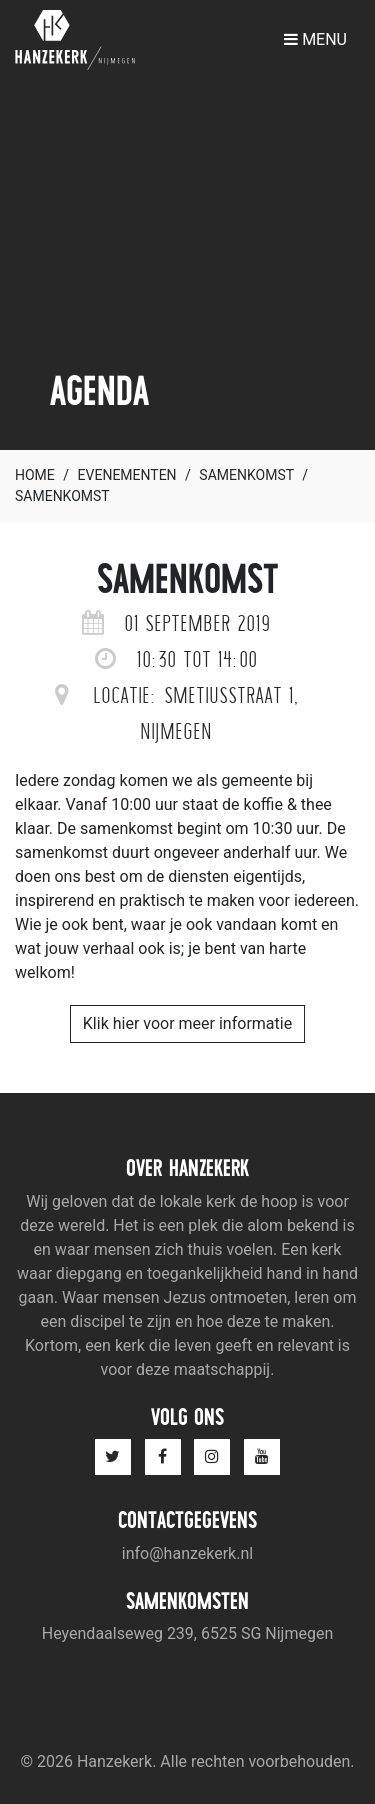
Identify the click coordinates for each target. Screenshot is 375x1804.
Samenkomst (246, 475)
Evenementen (127, 475)
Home (35, 475)
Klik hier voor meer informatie (187, 1023)
